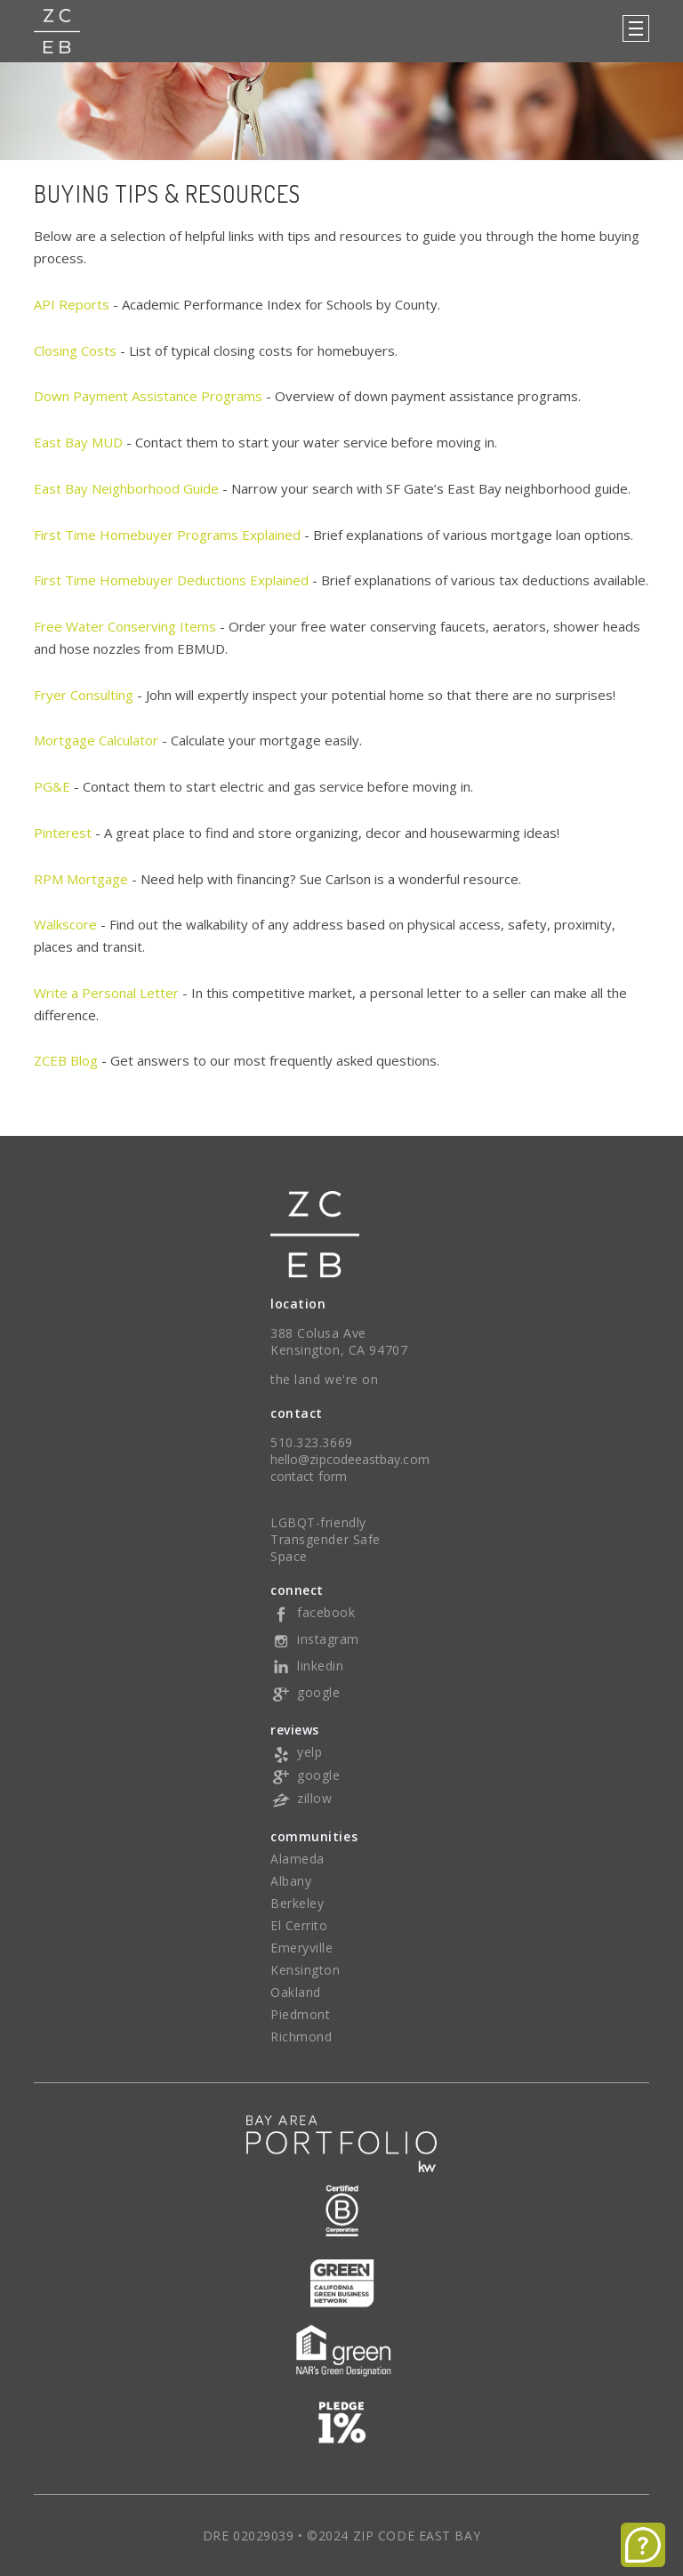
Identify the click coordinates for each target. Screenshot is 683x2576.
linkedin (306, 1665)
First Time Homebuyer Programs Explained (167, 534)
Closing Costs (75, 350)
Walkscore (65, 924)
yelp (296, 1751)
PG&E (52, 786)
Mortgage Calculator (96, 740)
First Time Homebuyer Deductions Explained (171, 580)
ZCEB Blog (66, 1060)
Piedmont (300, 2014)
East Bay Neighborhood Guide (126, 488)
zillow (301, 1798)
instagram (314, 1638)
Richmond (301, 2036)
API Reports (71, 304)
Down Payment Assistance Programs (148, 396)
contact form (308, 1476)
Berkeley (297, 1903)
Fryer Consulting (83, 695)
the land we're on (324, 1379)
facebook (312, 1612)
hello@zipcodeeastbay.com (350, 1459)
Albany (290, 1880)
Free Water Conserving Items (125, 626)
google (305, 1692)
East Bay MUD (78, 442)
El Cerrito (299, 1925)
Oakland (295, 1992)
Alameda (297, 1858)
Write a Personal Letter (106, 993)
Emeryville (301, 1947)
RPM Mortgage (81, 879)
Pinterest (63, 832)
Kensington (305, 1969)
